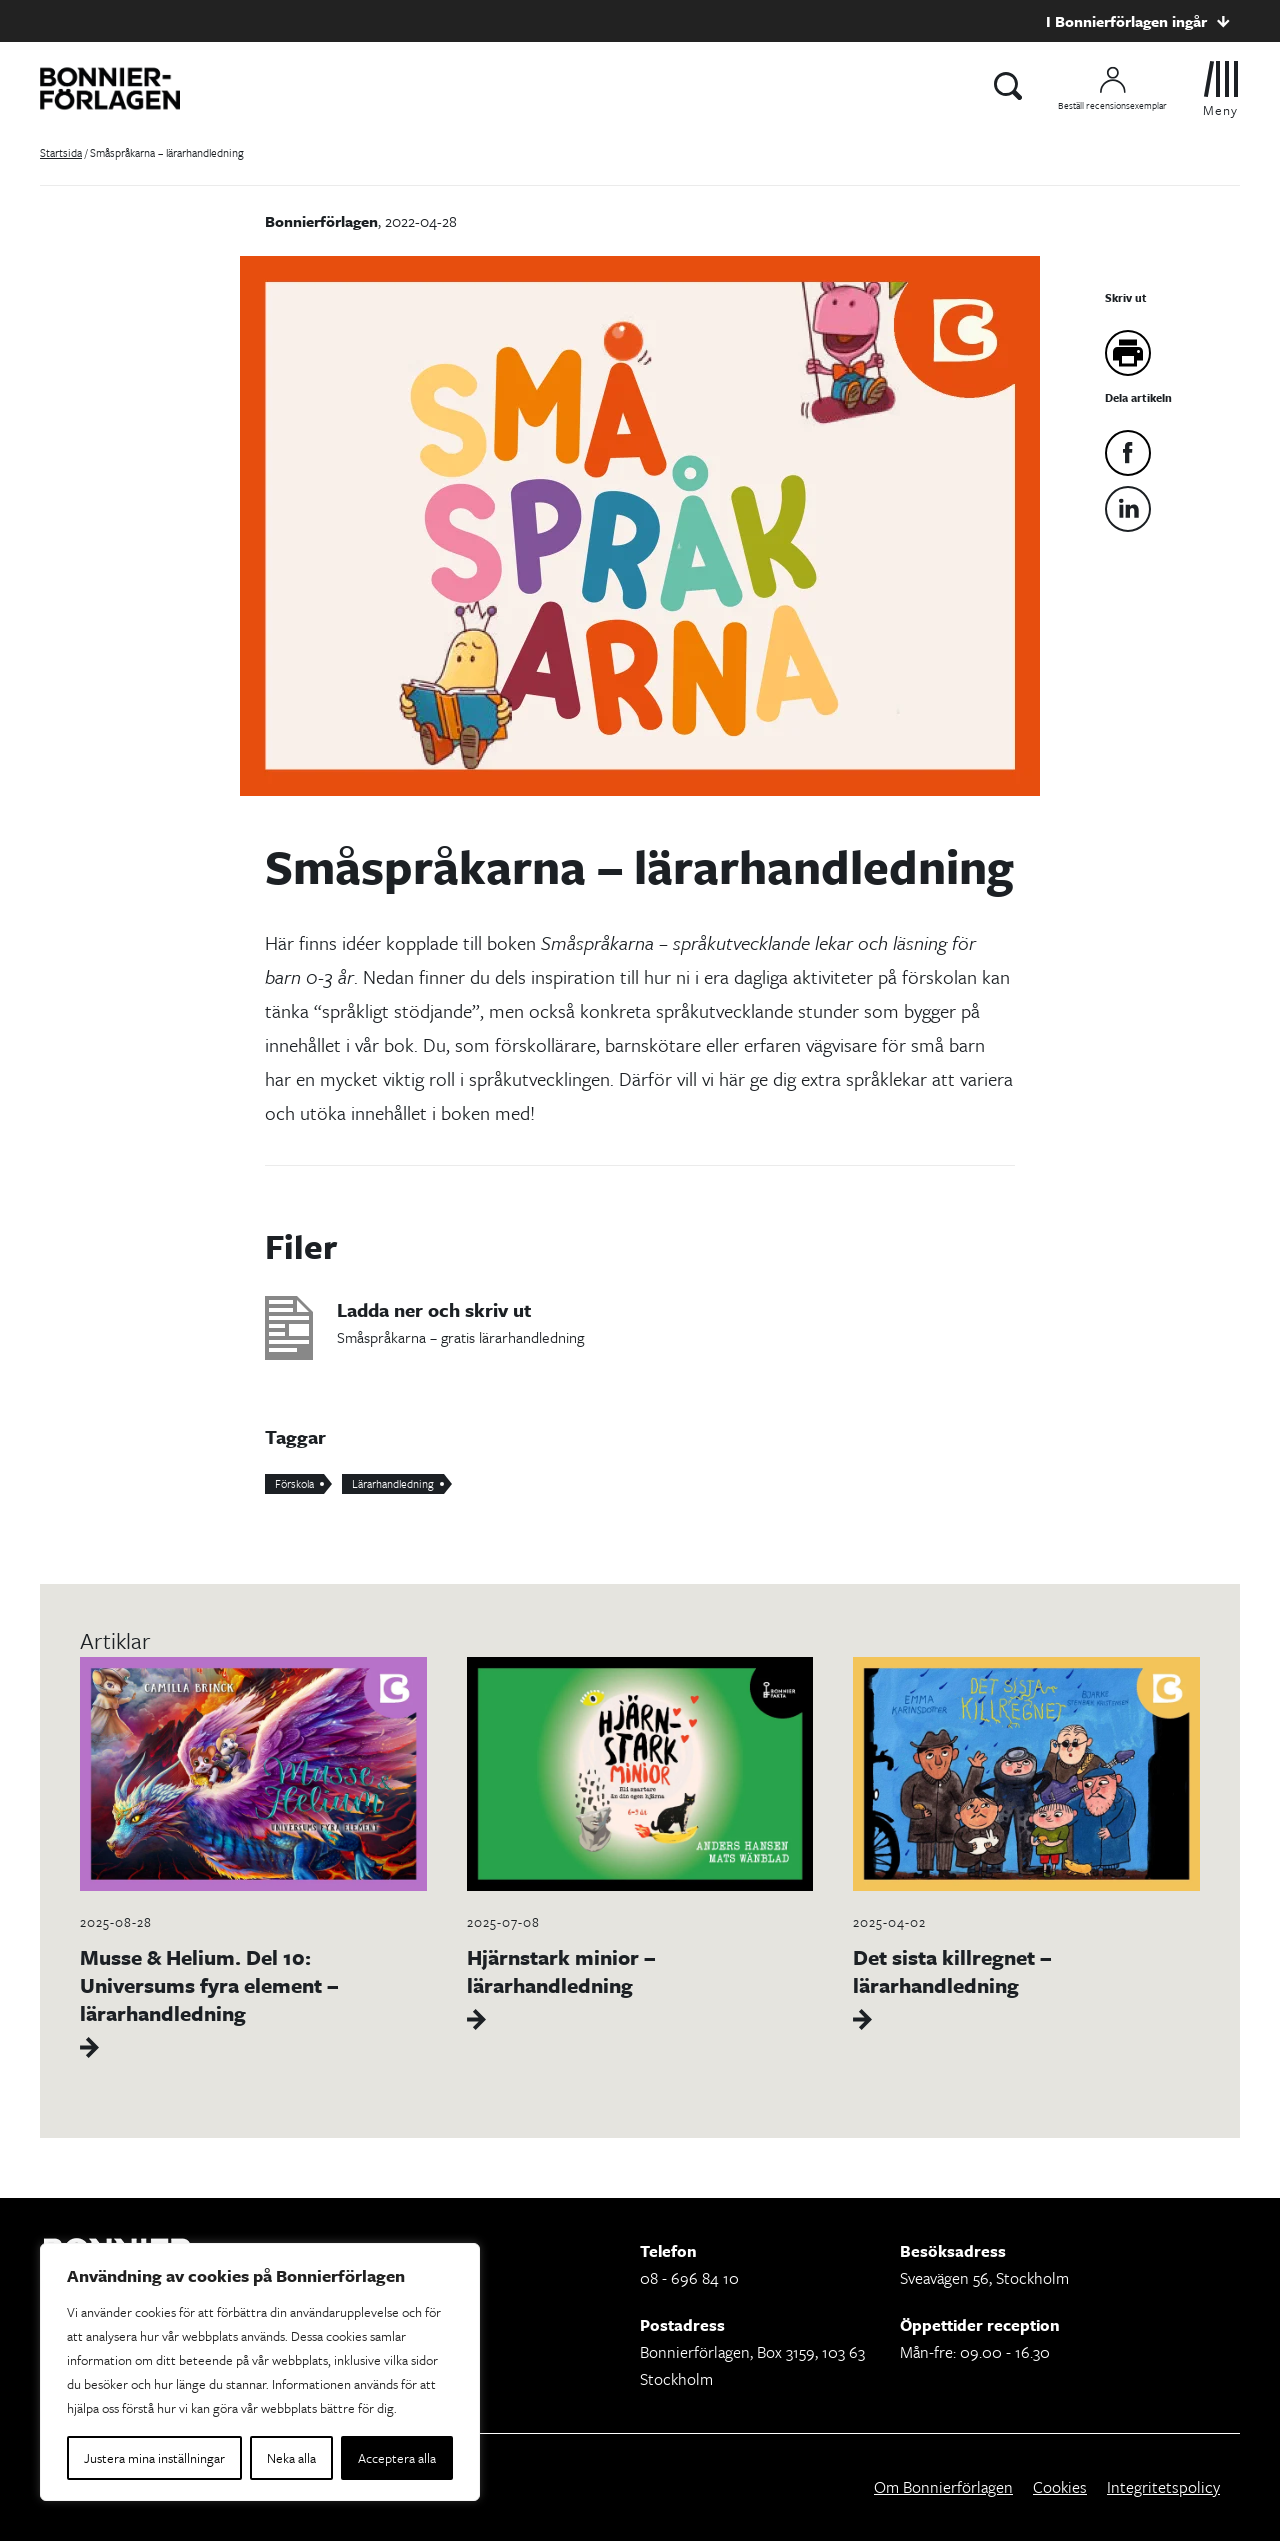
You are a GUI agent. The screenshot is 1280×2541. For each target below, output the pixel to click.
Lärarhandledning (393, 1483)
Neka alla (291, 2458)
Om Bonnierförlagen (943, 2487)
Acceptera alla (397, 2458)
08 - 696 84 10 (689, 2278)
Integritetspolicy (1163, 2487)
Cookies (1060, 2487)
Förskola (294, 1483)
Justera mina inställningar (154, 2458)
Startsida (61, 152)
